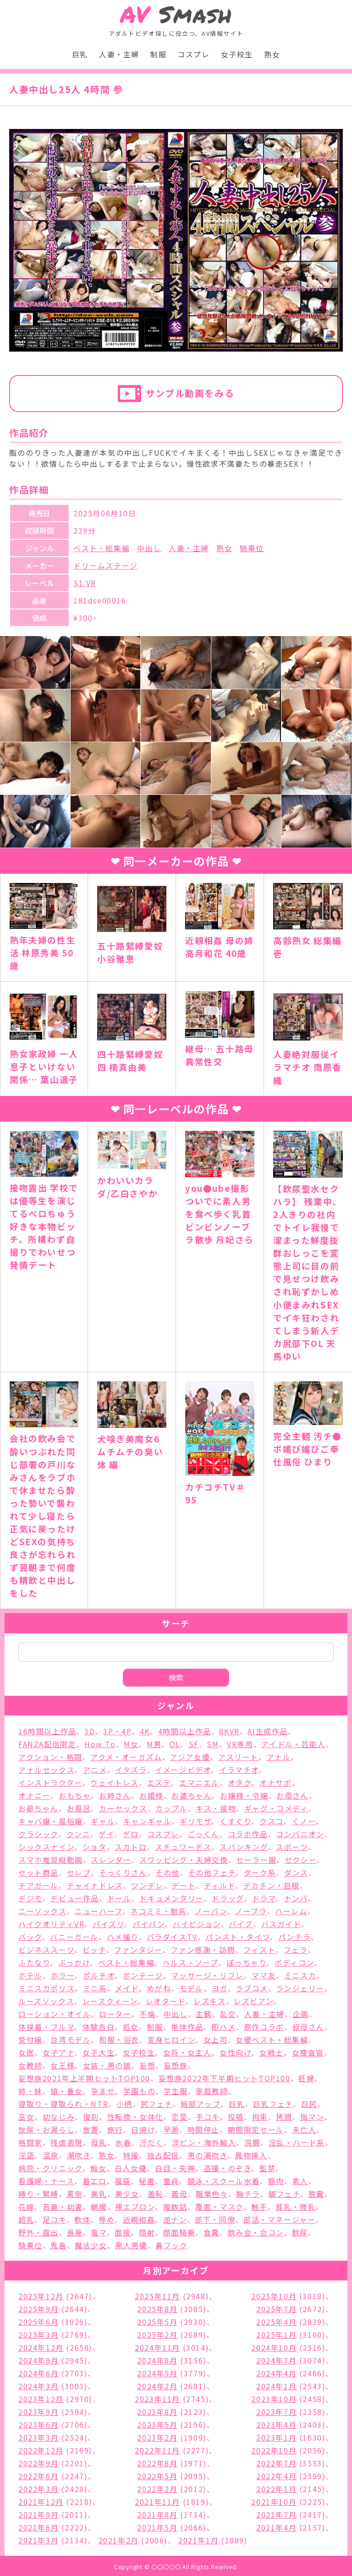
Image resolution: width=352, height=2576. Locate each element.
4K (145, 1731)
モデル (191, 1988)
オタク (240, 1782)
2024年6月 (38, 2373)
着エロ (94, 2180)
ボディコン (294, 1962)
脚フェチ (284, 2193)
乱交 (228, 2013)
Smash (176, 14)
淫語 (26, 2155)
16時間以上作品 (47, 1731)
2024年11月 (157, 2347)
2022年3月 (38, 2488)
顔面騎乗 (179, 2232)
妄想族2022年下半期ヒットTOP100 (225, 2078)
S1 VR (84, 582)
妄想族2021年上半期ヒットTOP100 (84, 2078)
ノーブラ (251, 1911)
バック (30, 1936)
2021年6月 (38, 2527)
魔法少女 (91, 2245)
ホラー (62, 1975)
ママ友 (264, 1975)
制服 (158, 54)
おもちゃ (75, 1795)
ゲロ (131, 1833)
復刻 (91, 2116)
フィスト (259, 1949)
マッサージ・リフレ (207, 1975)
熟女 (272, 54)
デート (183, 1885)
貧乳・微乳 (295, 2206)
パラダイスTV (172, 1936)
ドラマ (264, 1898)
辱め (107, 2219)
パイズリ (108, 1923)
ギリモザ (195, 1821)
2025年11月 (157, 2296)
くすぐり (235, 1821)
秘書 (147, 2180)
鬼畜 (58, 2245)
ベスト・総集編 (101, 547)
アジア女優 (190, 1756)
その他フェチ (212, 1872)
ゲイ (107, 1833)
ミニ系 (95, 1988)
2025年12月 (41, 2296)
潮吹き (79, 2155)
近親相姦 (139, 2219)
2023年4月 (276, 2424)
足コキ (54, 2219)
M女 (131, 1743)
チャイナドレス (95, 1885)
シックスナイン (46, 1846)
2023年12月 (41, 2398)
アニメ (95, 1769)
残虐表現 (66, 2142)
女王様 (62, 2065)
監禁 (267, 2168)
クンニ (78, 1833)
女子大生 (98, 2052)
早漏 (171, 2129)
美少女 (127, 2193)
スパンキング (244, 1846)
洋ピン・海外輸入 (203, 2142)
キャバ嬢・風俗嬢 (50, 1821)
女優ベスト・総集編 (272, 2039)
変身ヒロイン (172, 2039)
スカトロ (131, 1846)
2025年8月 (157, 2308)
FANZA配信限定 (47, 1743)
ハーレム (291, 1911)
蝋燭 (99, 2206)
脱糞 (316, 2193)
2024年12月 (41, 2347)
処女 (131, 2026)
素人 (300, 2180)
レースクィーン (110, 2000)
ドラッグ (227, 1898)
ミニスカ (300, 1975)
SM (213, 1743)
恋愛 (179, 2116)
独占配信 (163, 2155)
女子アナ (58, 2052)
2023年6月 (38, 2424)
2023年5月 (157, 2424)
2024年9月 (38, 2360)
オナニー (34, 1795)
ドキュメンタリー (171, 1898)
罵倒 (75, 2193)
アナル (279, 1756)
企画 (301, 2013)
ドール (119, 1898)
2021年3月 (38, 2540)
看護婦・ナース (46, 2180)
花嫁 (26, 2206)
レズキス (209, 2000)
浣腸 (252, 2142)
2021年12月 (41, 2501)
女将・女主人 (187, 2052)
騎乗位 (252, 547)
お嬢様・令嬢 (244, 1795)
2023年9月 (38, 2411)
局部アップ (201, 2103)
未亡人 (304, 2129)
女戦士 (271, 2052)
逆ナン (175, 2219)
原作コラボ (264, 2026)
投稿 (236, 2116)
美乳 (99, 2193)
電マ (98, 2232)
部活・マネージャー (279, 2219)
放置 (91, 2129)
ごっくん (203, 1833)
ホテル (30, 1975)
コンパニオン (300, 1833)
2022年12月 (41, 2450)
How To (100, 1743)
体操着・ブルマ (46, 2026)
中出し (149, 547)
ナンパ (296, 1898)
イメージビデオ (183, 1769)
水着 (123, 2142)
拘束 (260, 2116)
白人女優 (131, 2168)
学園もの (139, 2090)
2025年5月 (157, 2321)
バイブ (241, 1923)
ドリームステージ (105, 565)
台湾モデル (70, 2039)
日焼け (143, 2129)
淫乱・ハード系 (297, 2142)
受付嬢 (30, 2039)
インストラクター (50, 1782)
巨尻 (309, 2103)
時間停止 (203, 2129)
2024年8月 (157, 2360)
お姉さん (115, 1795)
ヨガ (220, 1988)
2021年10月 (274, 2501)
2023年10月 (274, 2398)
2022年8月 (157, 2463)
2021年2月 (119, 2540)
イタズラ (131, 1769)
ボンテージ (143, 1975)
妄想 (147, 2065)
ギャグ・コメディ (276, 1808)
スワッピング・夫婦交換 (183, 1859)
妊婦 (306, 2078)
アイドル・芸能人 (293, 1743)
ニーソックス (42, 1911)
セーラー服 (256, 1859)
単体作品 (187, 2026)
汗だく (151, 2142)
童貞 (171, 2180)
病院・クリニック (50, 2168)
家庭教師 (212, 2090)
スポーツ (292, 1846)
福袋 (123, 2180)
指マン (312, 2116)
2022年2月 (157, 2488)
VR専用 (240, 1743)
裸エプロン (135, 2206)
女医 (26, 2052)
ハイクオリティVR (51, 1923)
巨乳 (80, 54)
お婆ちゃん (191, 1795)
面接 (123, 2232)
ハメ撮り (122, 1936)
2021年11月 (157, 2501)
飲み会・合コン (256, 2232)
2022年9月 (38, 2463)
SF (194, 1743)
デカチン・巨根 (271, 1885)
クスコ (271, 1821)
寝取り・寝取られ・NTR (63, 2103)
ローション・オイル (54, 2013)
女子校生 (237, 54)
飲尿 (300, 2232)
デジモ (30, 1898)
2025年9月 (38, 2308)
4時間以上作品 (184, 1731)
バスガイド (281, 1923)
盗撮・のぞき (228, 2168)
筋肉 (276, 2180)
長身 (75, 2232)
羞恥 (156, 2193)
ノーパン (211, 1911)
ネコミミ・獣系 (158, 1911)
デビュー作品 (74, 1898)
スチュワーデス (183, 1846)
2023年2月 (157, 2437)
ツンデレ (147, 1885)
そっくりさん (123, 1872)
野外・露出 (38, 2232)
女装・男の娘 (107, 2065)
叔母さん (308, 2026)
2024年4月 (276, 2373)
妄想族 (176, 2065)
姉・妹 (30, 2090)
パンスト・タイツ (237, 1936)
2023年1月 (276, 2437)
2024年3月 (38, 2386)
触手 (259, 2206)
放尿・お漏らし (46, 2129)
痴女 (98, 2168)
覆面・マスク (219, 2206)
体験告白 (98, 2026)
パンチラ (294, 1936)
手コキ (208, 2116)
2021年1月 (198, 2540)
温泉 (51, 2155)
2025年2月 (157, 2334)
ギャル (103, 1821)
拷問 (284, 2116)
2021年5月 (157, 2527)
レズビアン (253, 2000)
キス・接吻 (216, 1808)
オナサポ (275, 1782)
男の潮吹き (207, 2155)
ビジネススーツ (46, 1949)
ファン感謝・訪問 (202, 1949)
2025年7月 (276, 2308)
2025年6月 (38, 2321)
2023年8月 (157, 2411)
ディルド (219, 1885)
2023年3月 (38, 2437)
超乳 (26, 2219)
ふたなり (34, 1962)
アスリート (238, 1756)
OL (175, 1743)
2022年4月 (276, 2475)
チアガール (38, 1885)
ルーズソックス (46, 2000)
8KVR (229, 1731)
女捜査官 (308, 2052)
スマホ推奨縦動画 (50, 1859)
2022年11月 (157, 2450)
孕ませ (103, 2090)
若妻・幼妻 (63, 2206)
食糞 (212, 2232)
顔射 (147, 2232)
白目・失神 (175, 2168)
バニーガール (74, 1936)
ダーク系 (260, 1872)
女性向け (235, 2052)
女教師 (30, 2065)
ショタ (94, 1846)
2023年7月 (276, 2411)
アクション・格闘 (50, 1756)
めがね (159, 1988)
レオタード (166, 2000)
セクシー (301, 1859)
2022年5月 (157, 2475)
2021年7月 (276, 2514)
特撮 (131, 2155)
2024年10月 (274, 2347)
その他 (167, 1872)
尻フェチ (156, 2103)
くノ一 (304, 1821)
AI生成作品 (268, 1731)
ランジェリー (300, 1988)
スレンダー (111, 1859)
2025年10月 (274, 2296)
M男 (154, 1743)
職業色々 (212, 2193)
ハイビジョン (197, 1923)
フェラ (296, 1949)
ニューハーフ (98, 1911)
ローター (115, 2013)
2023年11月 (157, 2398)
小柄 (124, 2103)
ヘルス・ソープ (191, 1962)
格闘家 (30, 2142)
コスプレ (193, 54)
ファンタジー (138, 1949)
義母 (179, 2193)
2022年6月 (38, 2475)
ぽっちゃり (247, 1962)
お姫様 (151, 1795)
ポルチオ (99, 1975)
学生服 (176, 2090)
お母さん (292, 1795)
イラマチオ (239, 1769)
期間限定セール (256, 2129)
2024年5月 (157, 2373)
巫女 (26, 2116)
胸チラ (248, 2193)
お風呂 (79, 1808)
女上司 (216, 2039)
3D (89, 1731)
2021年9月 (38, 2514)
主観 (204, 2013)
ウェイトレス (114, 1782)
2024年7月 (276, 2360)
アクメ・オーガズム (126, 1756)
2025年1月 (276, 2334)
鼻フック (171, 2245)
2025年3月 (38, 2334)
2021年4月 (276, 2527)
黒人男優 (131, 2245)
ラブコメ (252, 1988)
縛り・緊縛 (38, 2193)
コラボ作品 (248, 1833)
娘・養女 (66, 2090)
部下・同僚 (215, 2219)
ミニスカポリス (46, 1988)
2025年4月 (276, 2321)
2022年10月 (274, 2450)
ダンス (296, 1872)
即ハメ (223, 2026)
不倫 (147, 2013)
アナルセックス (46, 1769)
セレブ (79, 1872)
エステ (159, 1782)
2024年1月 (276, 2386)
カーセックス (123, 1808)
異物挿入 (251, 2155)
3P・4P (117, 1731)
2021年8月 (157, 2514)
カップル (171, 1808)
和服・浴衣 (119, 2039)
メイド (127, 1988)
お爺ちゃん (38, 1808)
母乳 (99, 2142)
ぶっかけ (74, 1962)
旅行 (115, 2129)
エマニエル (199, 1782)
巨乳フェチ (273, 2103)
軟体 (82, 2219)
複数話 (175, 2206)
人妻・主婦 (119, 54)
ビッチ (94, 1949)
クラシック (38, 1833)
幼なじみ (59, 2116)
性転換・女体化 (135, 2116)
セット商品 (38, 1872)
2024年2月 (157, 2386)
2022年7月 (276, 2463)
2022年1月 (276, 2488)
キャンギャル (147, 1821)
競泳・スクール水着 (223, 2180)
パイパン (148, 1923)
